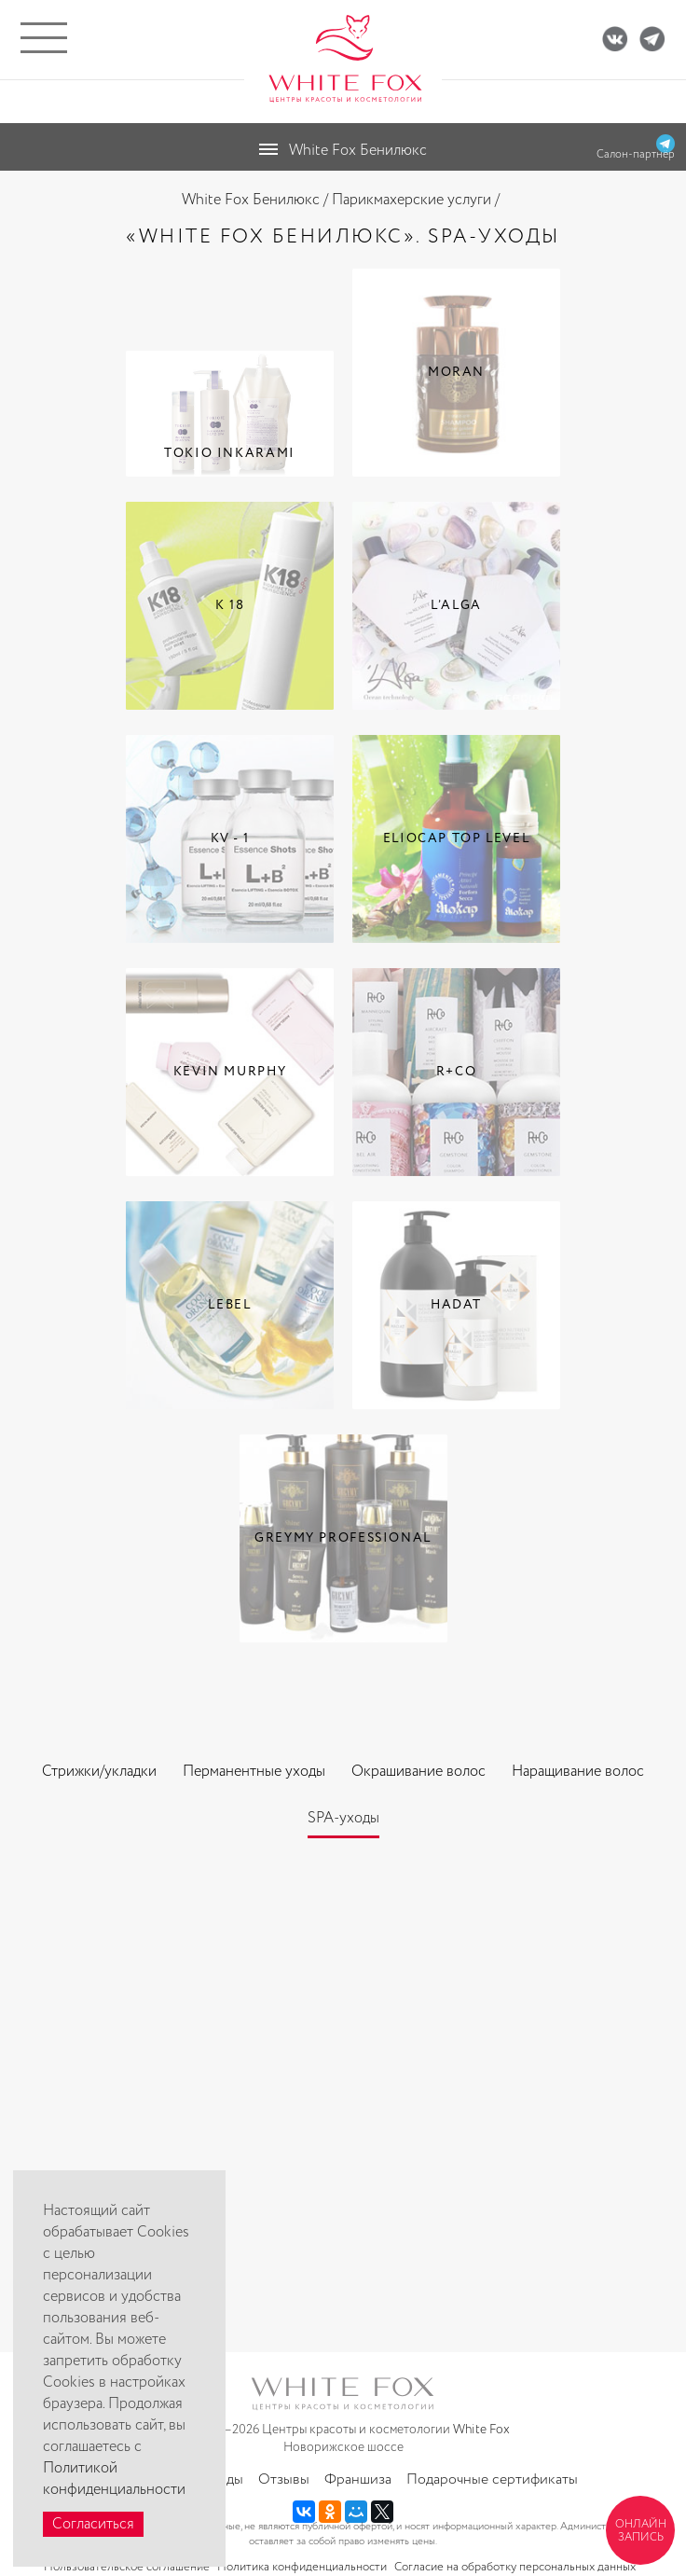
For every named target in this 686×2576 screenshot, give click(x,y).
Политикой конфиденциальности (114, 2479)
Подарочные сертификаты (492, 2479)
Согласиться (93, 2524)
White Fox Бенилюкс (251, 200)
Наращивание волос (578, 1771)
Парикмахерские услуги (411, 200)
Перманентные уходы (254, 1771)
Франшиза (357, 2479)
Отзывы (283, 2479)
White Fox (481, 2429)
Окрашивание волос (418, 1771)
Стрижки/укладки (99, 1771)
